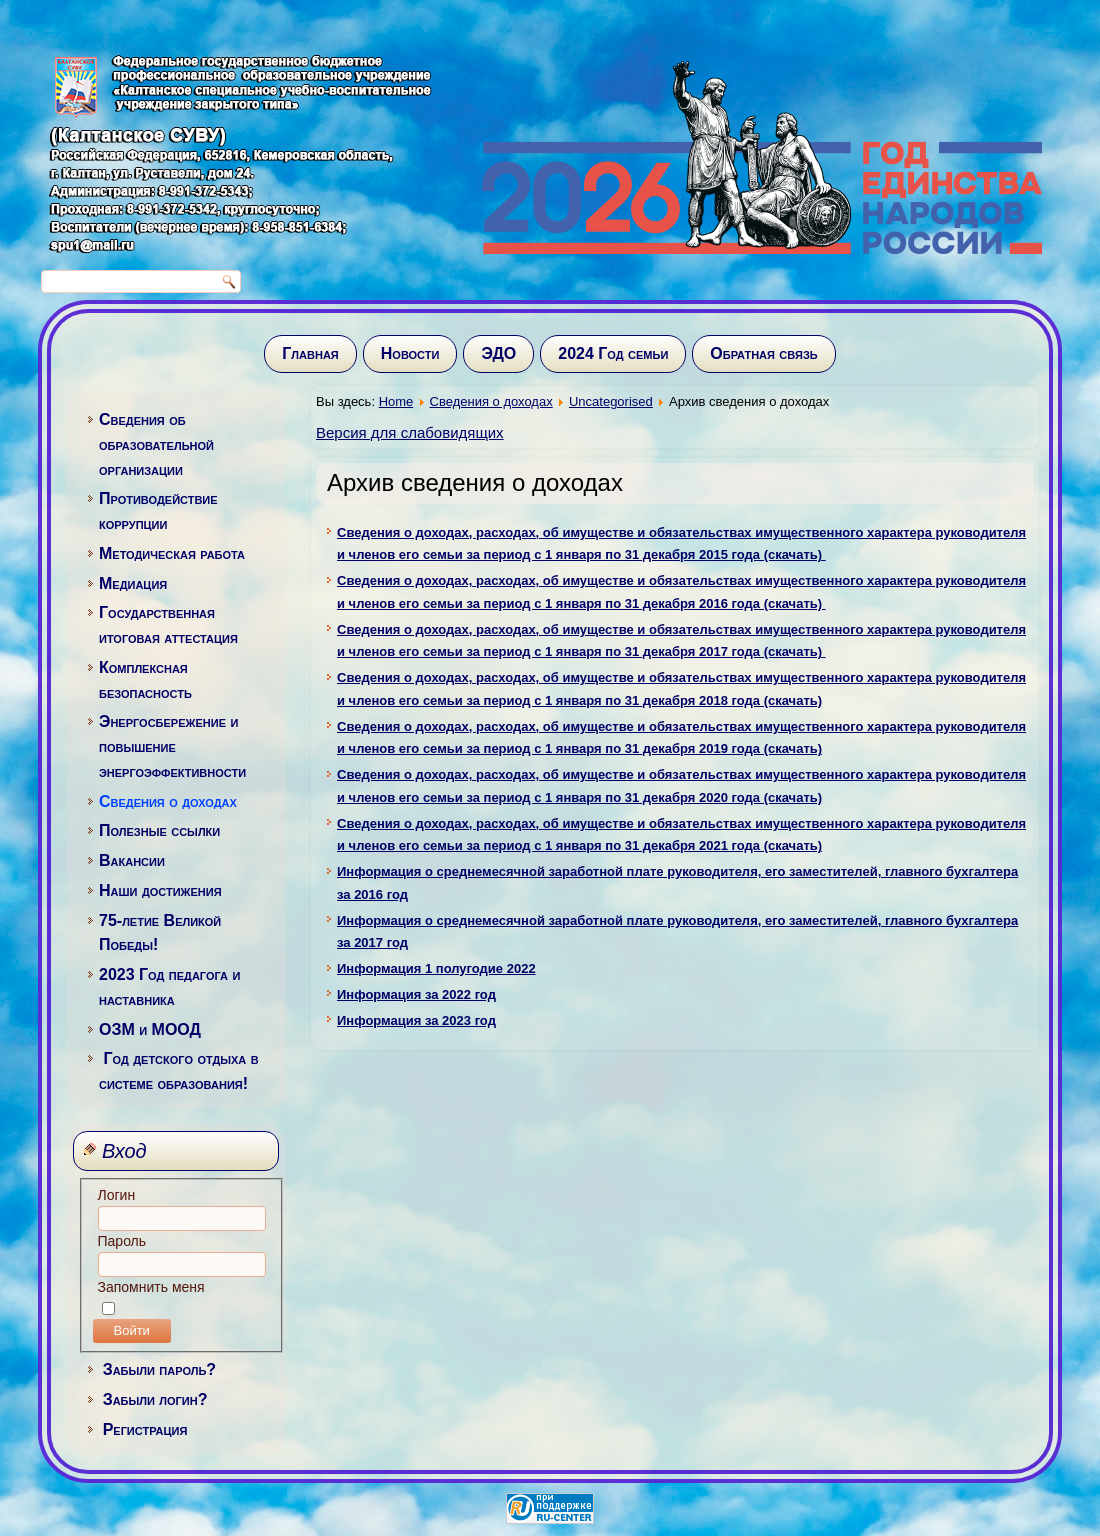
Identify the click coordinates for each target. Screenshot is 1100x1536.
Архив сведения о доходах (475, 482)
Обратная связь (763, 353)
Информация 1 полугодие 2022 (436, 968)
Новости (410, 353)
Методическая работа (172, 553)
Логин (117, 1195)
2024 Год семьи (613, 353)
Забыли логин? (155, 1399)
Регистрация (145, 1429)
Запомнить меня (151, 1287)
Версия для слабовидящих (410, 432)
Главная (310, 353)
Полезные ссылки (159, 830)
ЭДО (498, 353)
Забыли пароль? (159, 1369)
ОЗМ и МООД (150, 1029)
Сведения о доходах (168, 801)
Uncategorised (611, 401)
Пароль (122, 1241)
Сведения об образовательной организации (156, 444)
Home (396, 401)
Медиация (133, 583)
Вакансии (132, 860)
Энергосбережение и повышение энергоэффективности (172, 746)
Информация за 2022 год (416, 994)
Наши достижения (160, 890)
